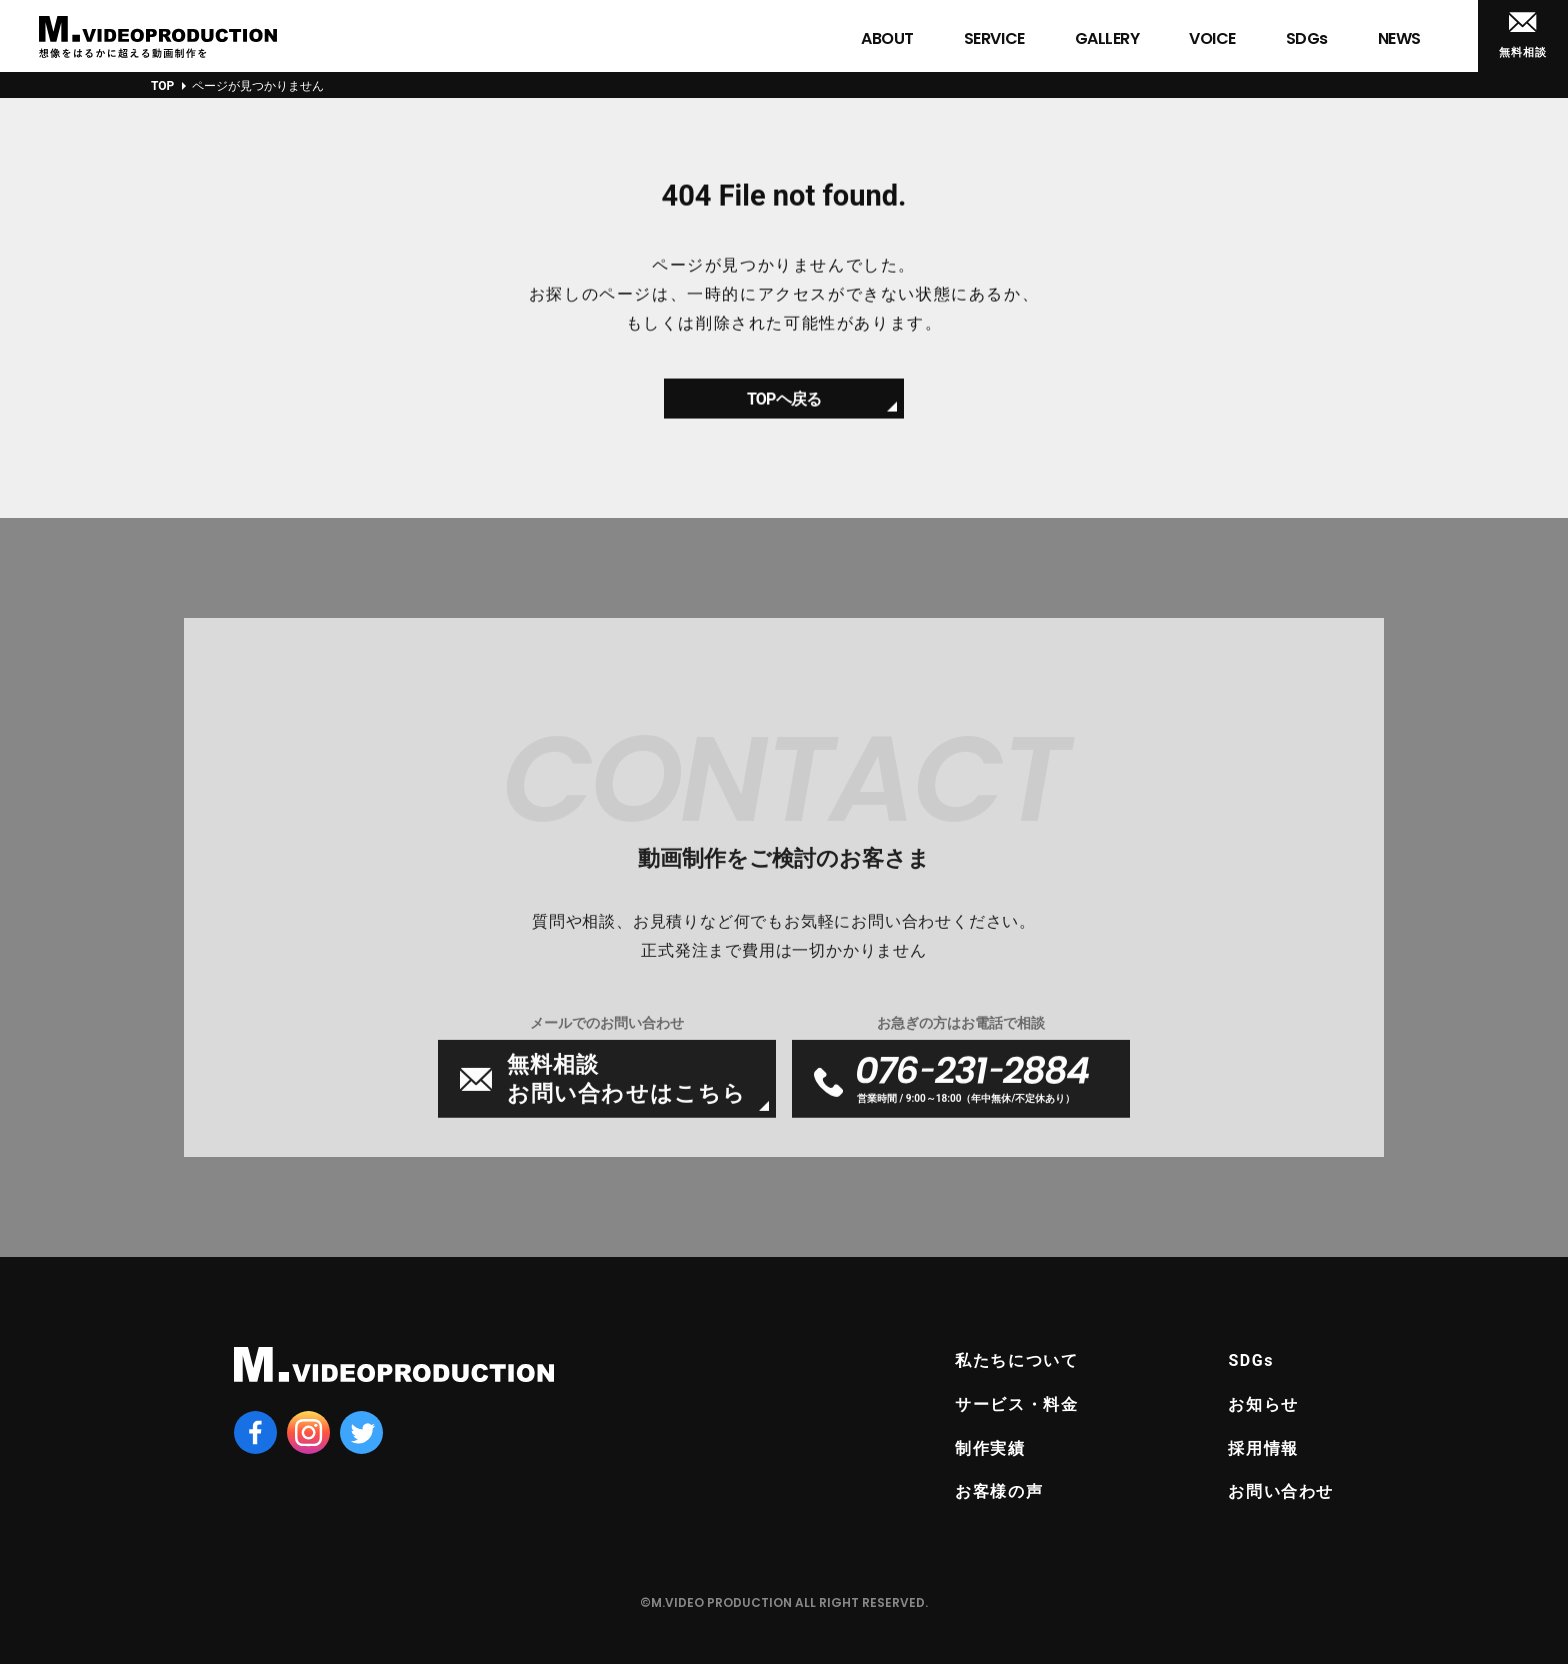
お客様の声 (999, 1491)
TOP (162, 86)
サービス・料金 (1016, 1404)
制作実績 (990, 1448)
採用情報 (1263, 1448)
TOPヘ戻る (784, 408)
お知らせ (1263, 1404)
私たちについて (1016, 1360)
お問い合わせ (1281, 1491)
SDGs (1251, 1360)
